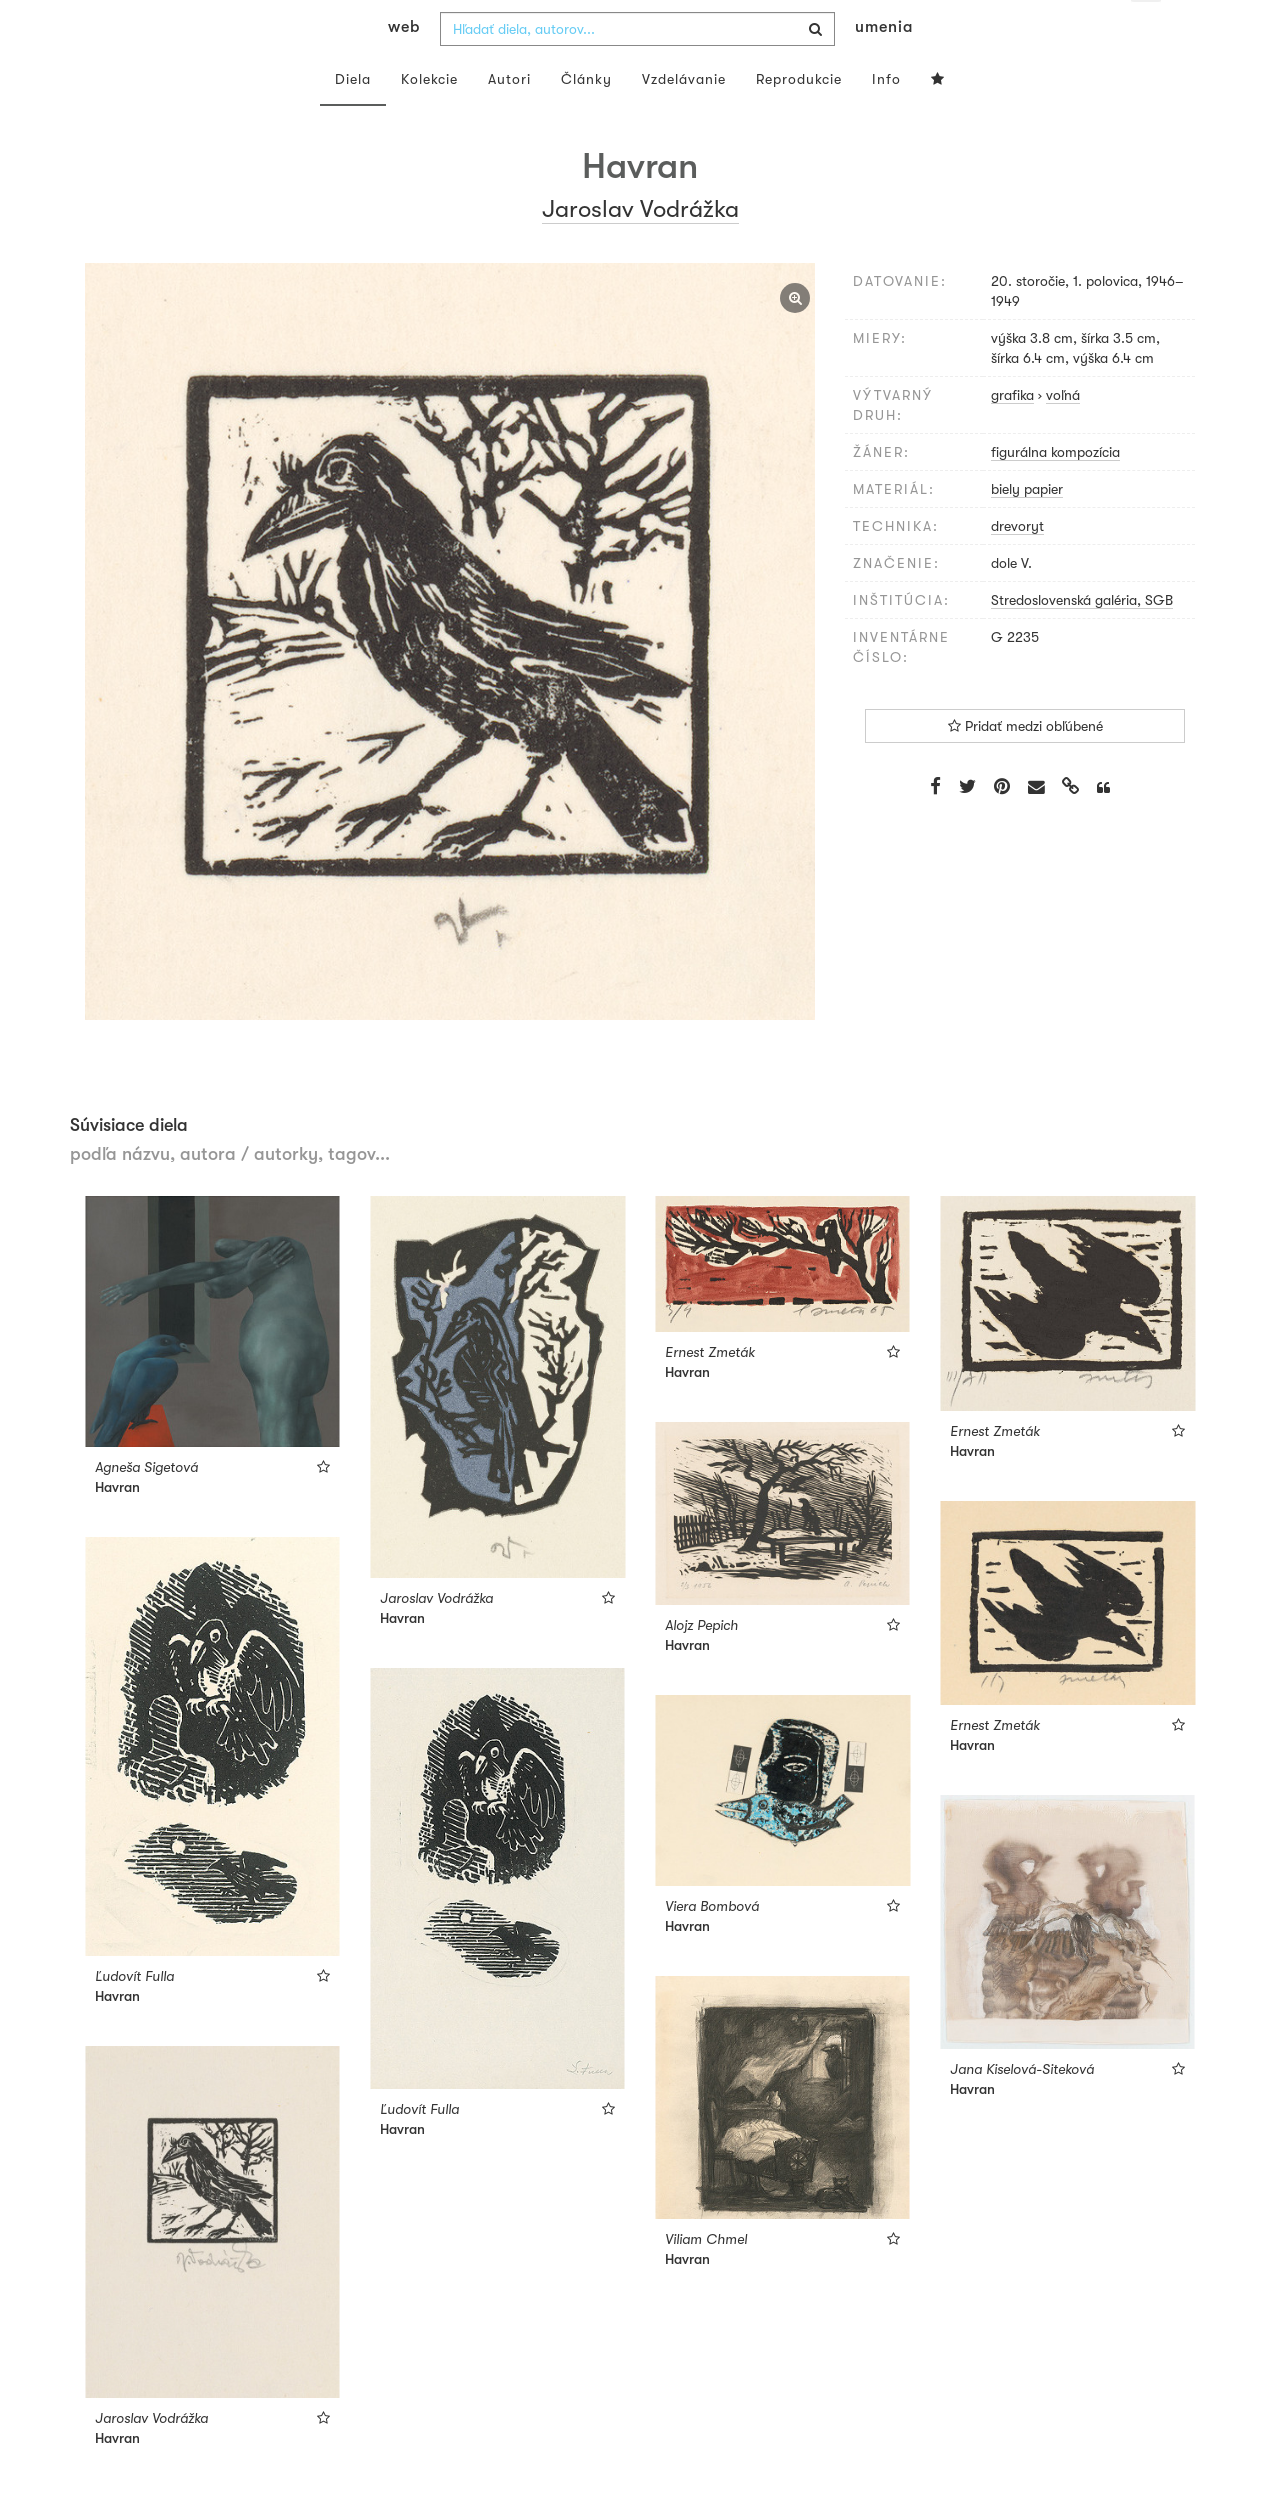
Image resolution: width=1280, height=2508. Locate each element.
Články (586, 118)
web (404, 66)
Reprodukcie (799, 118)
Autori (509, 118)
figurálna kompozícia (1055, 491)
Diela (353, 118)
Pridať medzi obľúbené (1025, 765)
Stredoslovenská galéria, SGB (1082, 639)
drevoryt (1017, 565)
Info (886, 118)
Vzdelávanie (684, 118)
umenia (884, 66)
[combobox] (637, 68)
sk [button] (1146, 30)
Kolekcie (429, 118)
